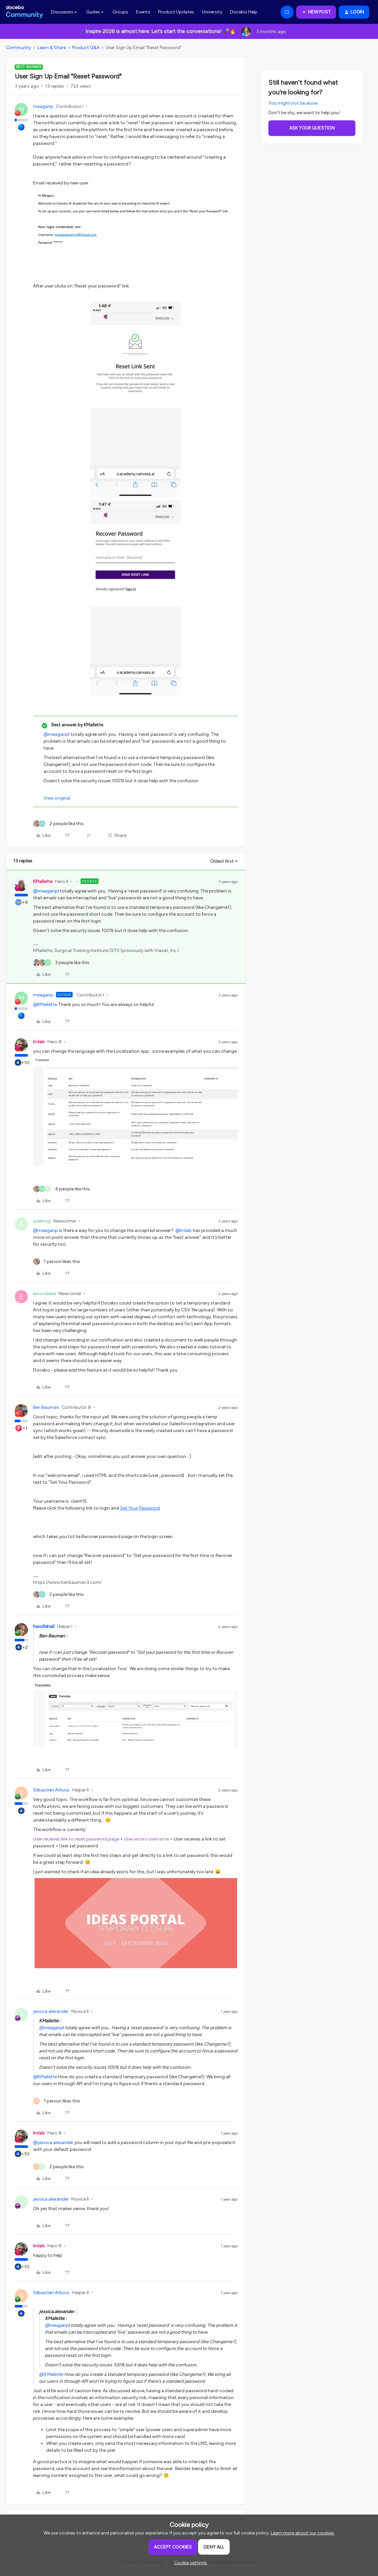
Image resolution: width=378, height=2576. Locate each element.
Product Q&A (85, 47)
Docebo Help (244, 12)
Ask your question (312, 128)
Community (18, 47)
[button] (316, 12)
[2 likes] (58, 823)
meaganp (43, 106)
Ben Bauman (46, 1407)
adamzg (42, 1221)
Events (143, 12)
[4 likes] (61, 1188)
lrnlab (39, 1042)
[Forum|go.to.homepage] (25, 12)
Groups (120, 12)
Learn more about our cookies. (303, 2533)
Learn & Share (51, 47)
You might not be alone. (293, 103)
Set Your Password (140, 1508)
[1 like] (56, 1261)
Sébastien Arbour (51, 1790)
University (212, 12)
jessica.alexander (51, 2011)
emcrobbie (44, 1293)
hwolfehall (43, 1626)
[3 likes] (61, 962)
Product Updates (176, 12)
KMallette (42, 881)
